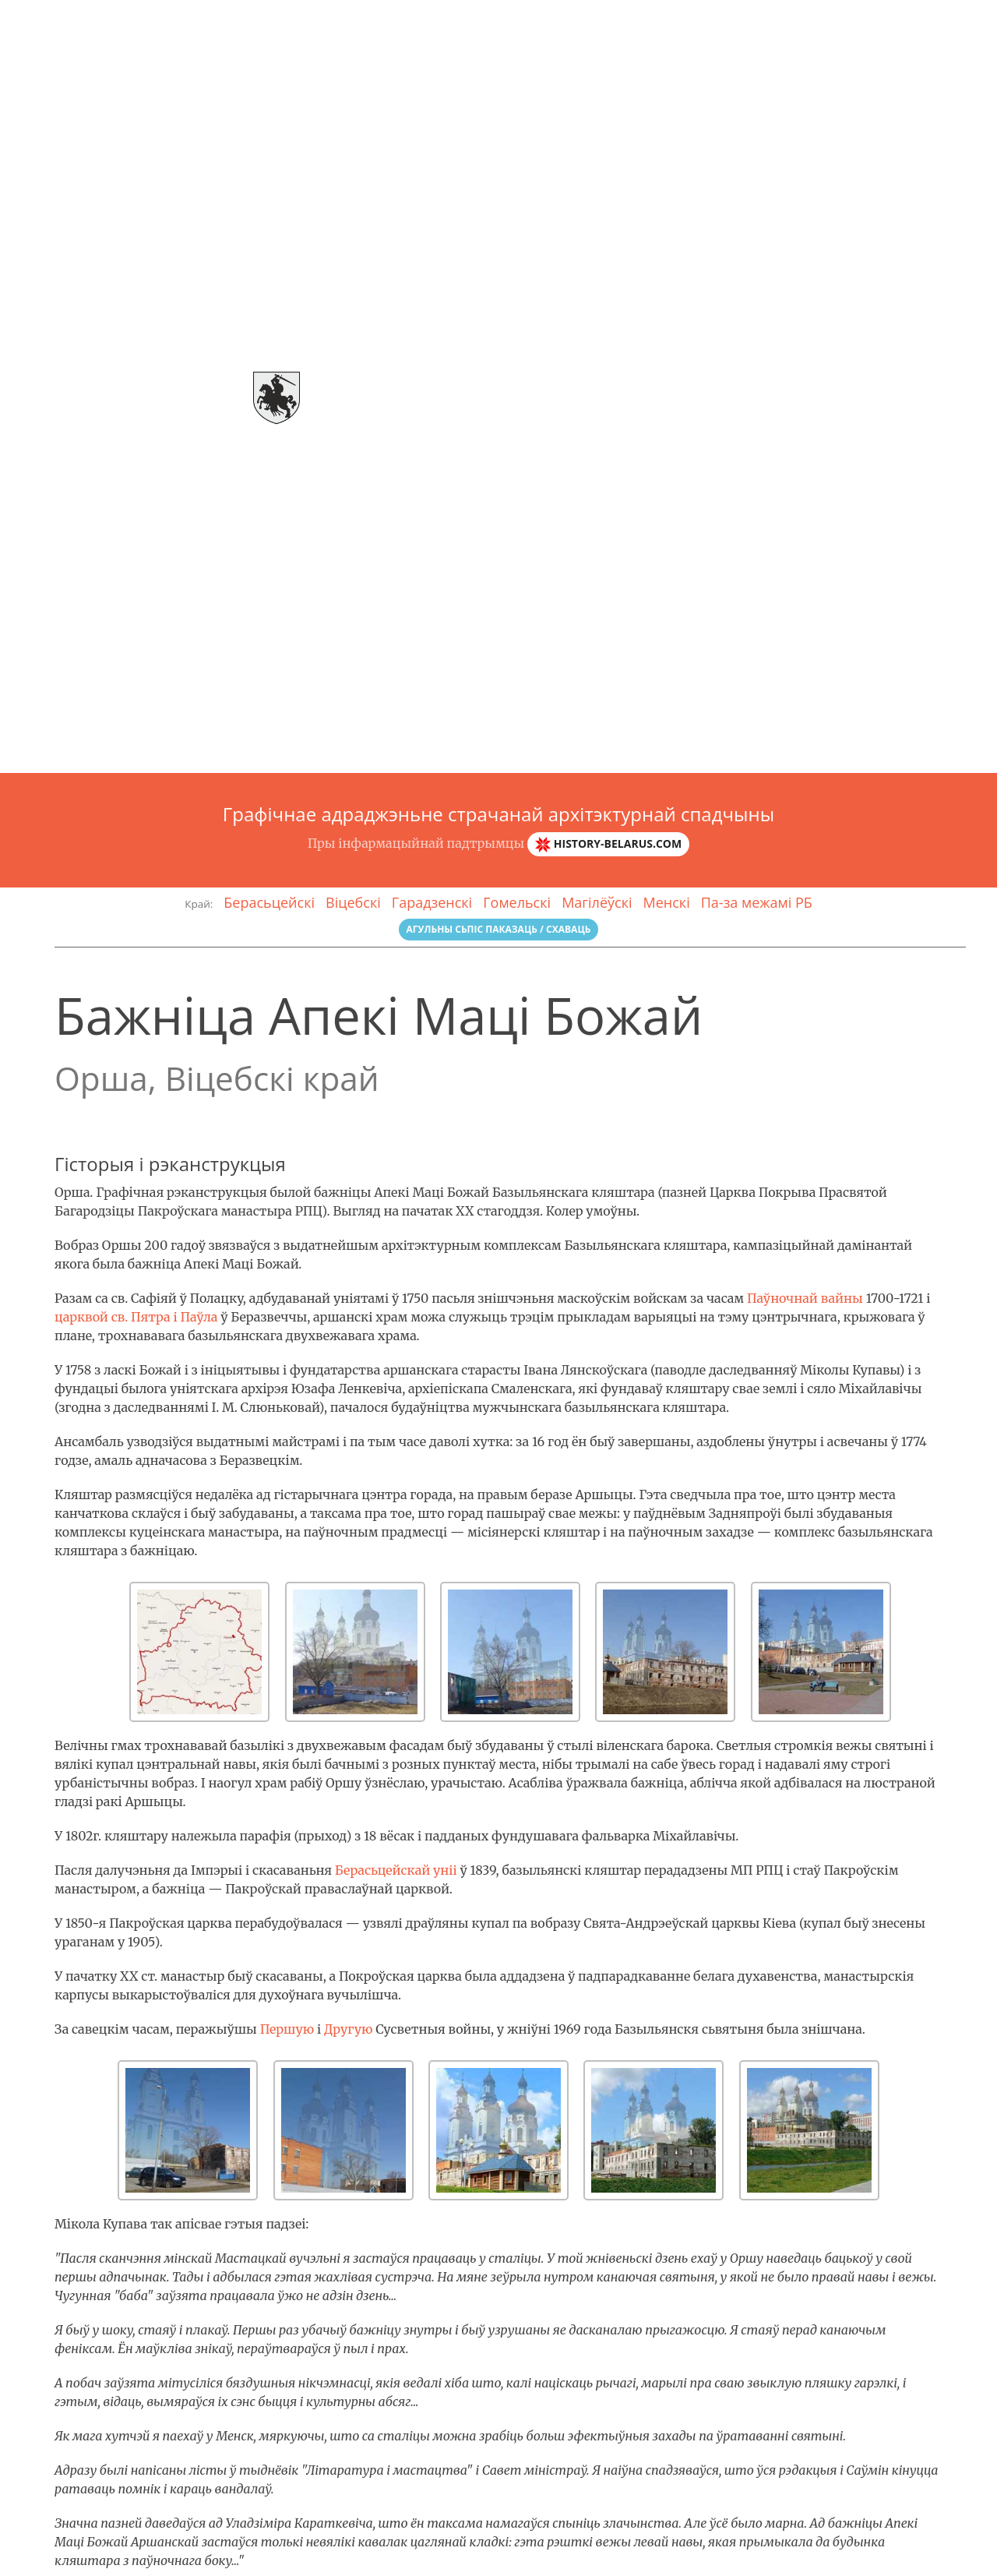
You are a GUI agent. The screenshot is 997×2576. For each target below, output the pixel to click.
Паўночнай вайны (805, 1298)
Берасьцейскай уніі (396, 1870)
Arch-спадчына (75, 19)
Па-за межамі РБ (756, 902)
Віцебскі (353, 902)
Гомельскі (517, 902)
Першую (287, 2029)
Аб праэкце (675, 19)
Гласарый (829, 19)
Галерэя (754, 19)
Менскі (666, 902)
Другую (348, 2029)
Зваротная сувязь (933, 19)
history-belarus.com (608, 844)
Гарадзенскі (432, 902)
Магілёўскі (597, 902)
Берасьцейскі (269, 902)
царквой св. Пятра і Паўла (136, 1317)
